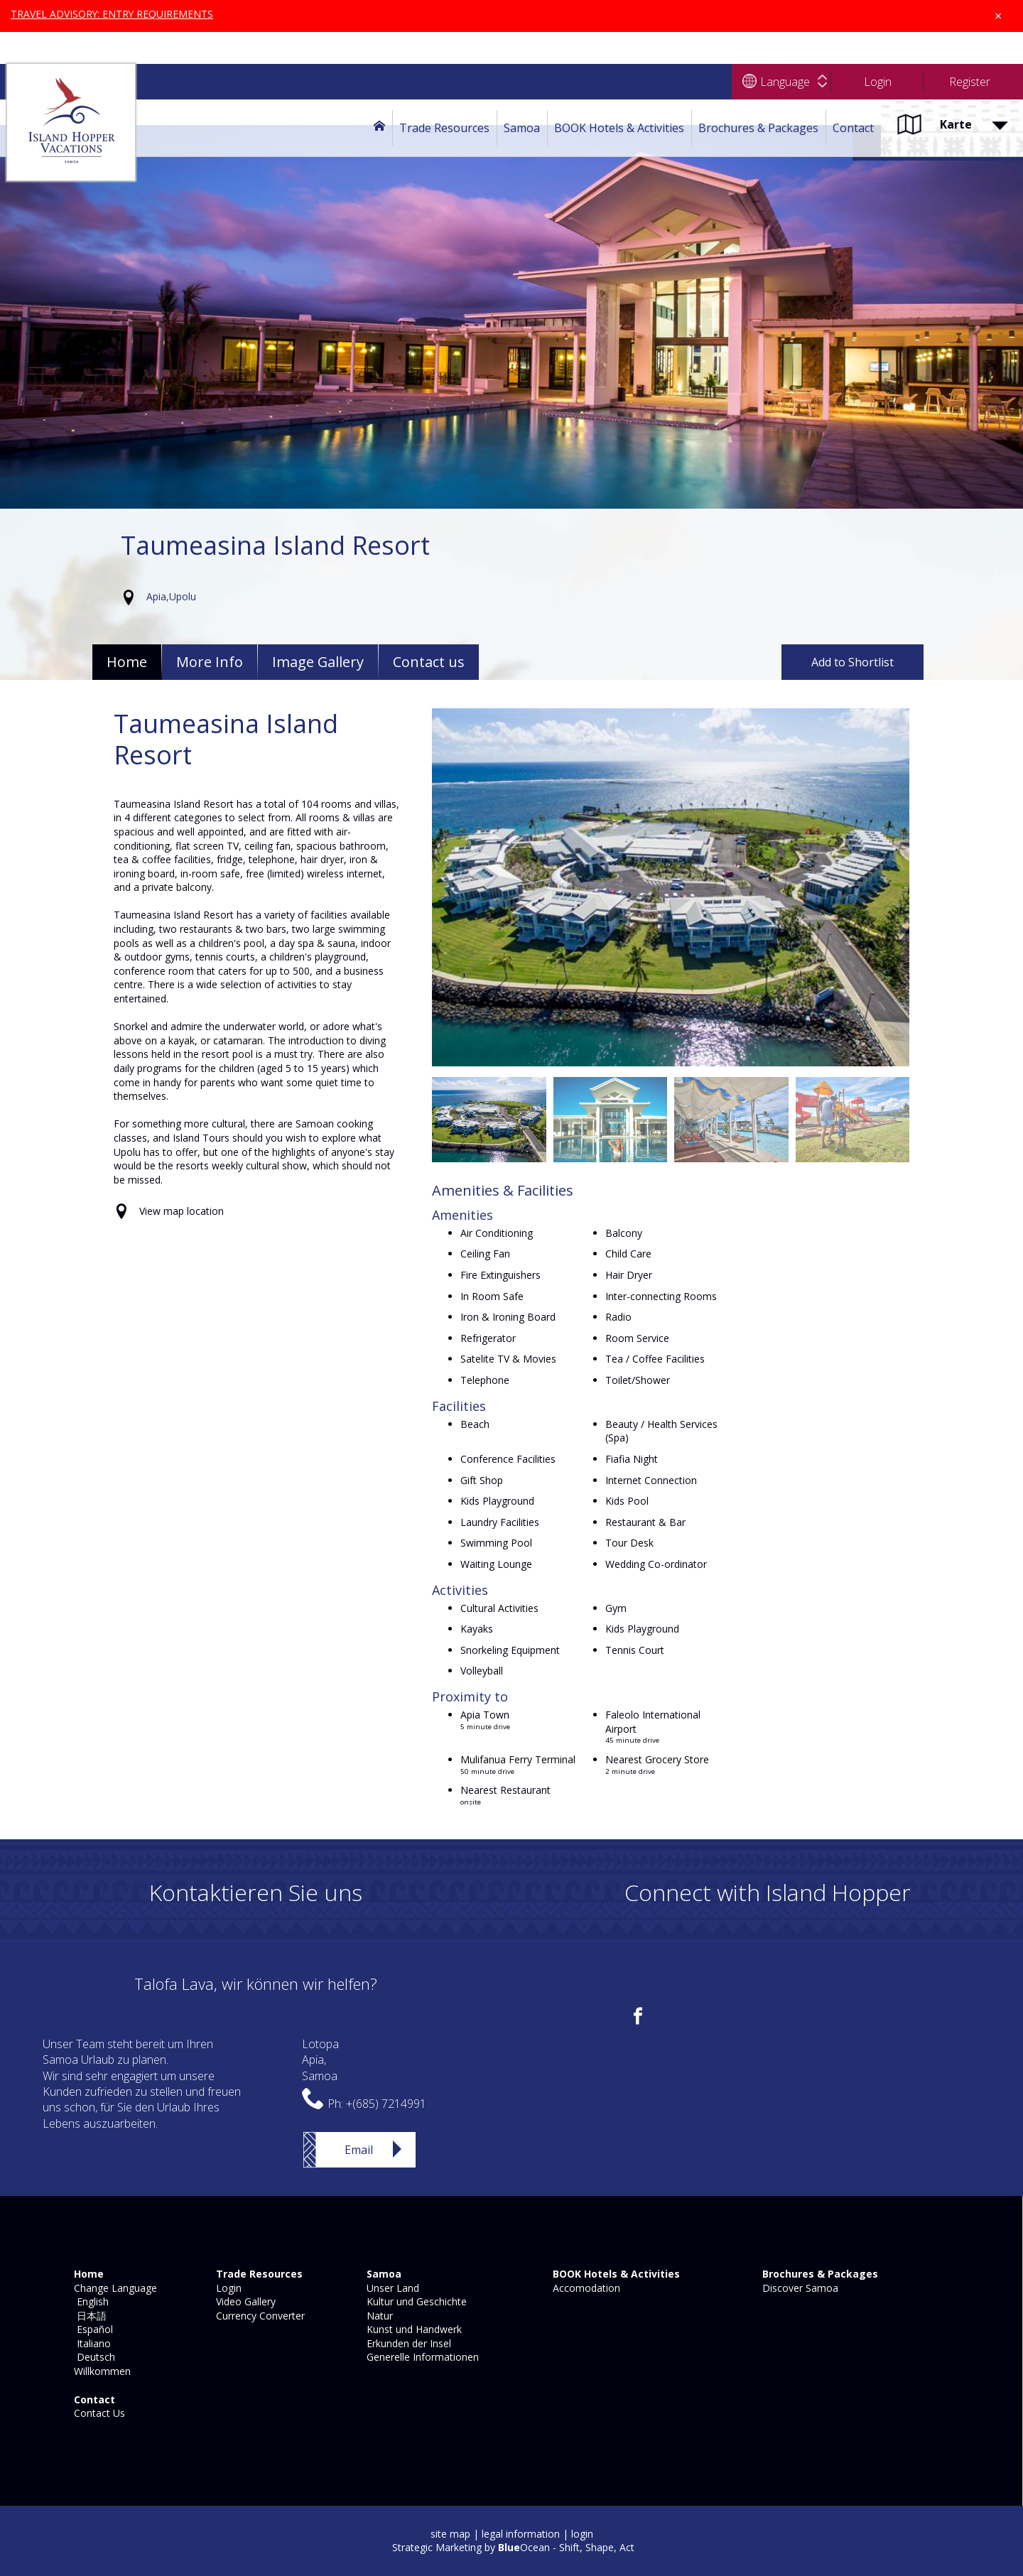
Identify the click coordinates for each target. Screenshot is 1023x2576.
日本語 (89, 2315)
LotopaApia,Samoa (320, 2060)
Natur (378, 2315)
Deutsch (93, 2357)
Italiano (91, 2343)
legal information (521, 2533)
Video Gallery (244, 2301)
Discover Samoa (798, 2288)
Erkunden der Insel (407, 2343)
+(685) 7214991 (386, 2103)
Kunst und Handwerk (413, 2329)
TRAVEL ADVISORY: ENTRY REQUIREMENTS (113, 14)
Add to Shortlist (852, 662)
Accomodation (585, 2288)
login (582, 2533)
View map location (181, 1211)
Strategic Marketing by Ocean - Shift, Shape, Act (513, 2547)
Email (359, 2150)
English (90, 2301)
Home (127, 661)
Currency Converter (259, 2315)
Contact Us (98, 2413)
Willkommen (101, 2371)
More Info (209, 661)
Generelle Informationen (421, 2357)
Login (227, 2288)
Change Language (114, 2288)
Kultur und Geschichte (415, 2301)
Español (92, 2329)
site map (450, 2533)
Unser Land (391, 2288)
